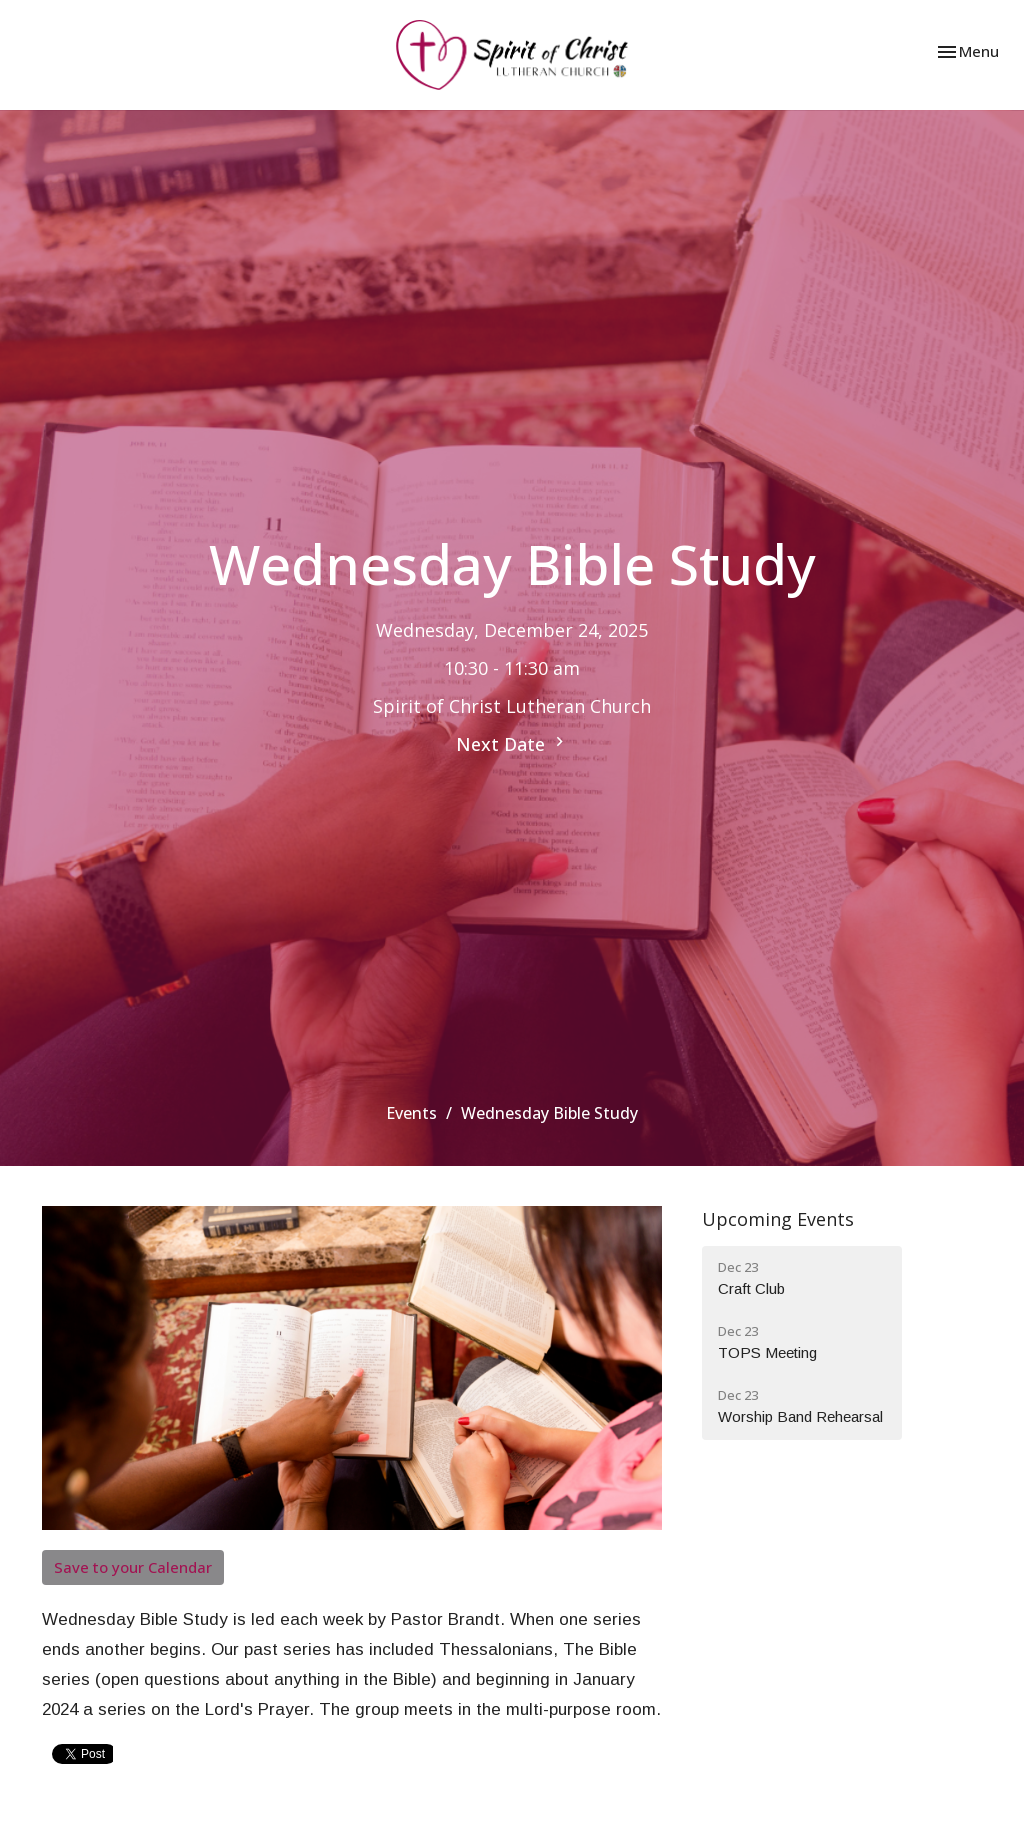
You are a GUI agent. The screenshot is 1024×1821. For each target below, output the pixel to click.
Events (411, 1113)
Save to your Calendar (133, 1567)
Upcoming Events (778, 1219)
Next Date (512, 744)
